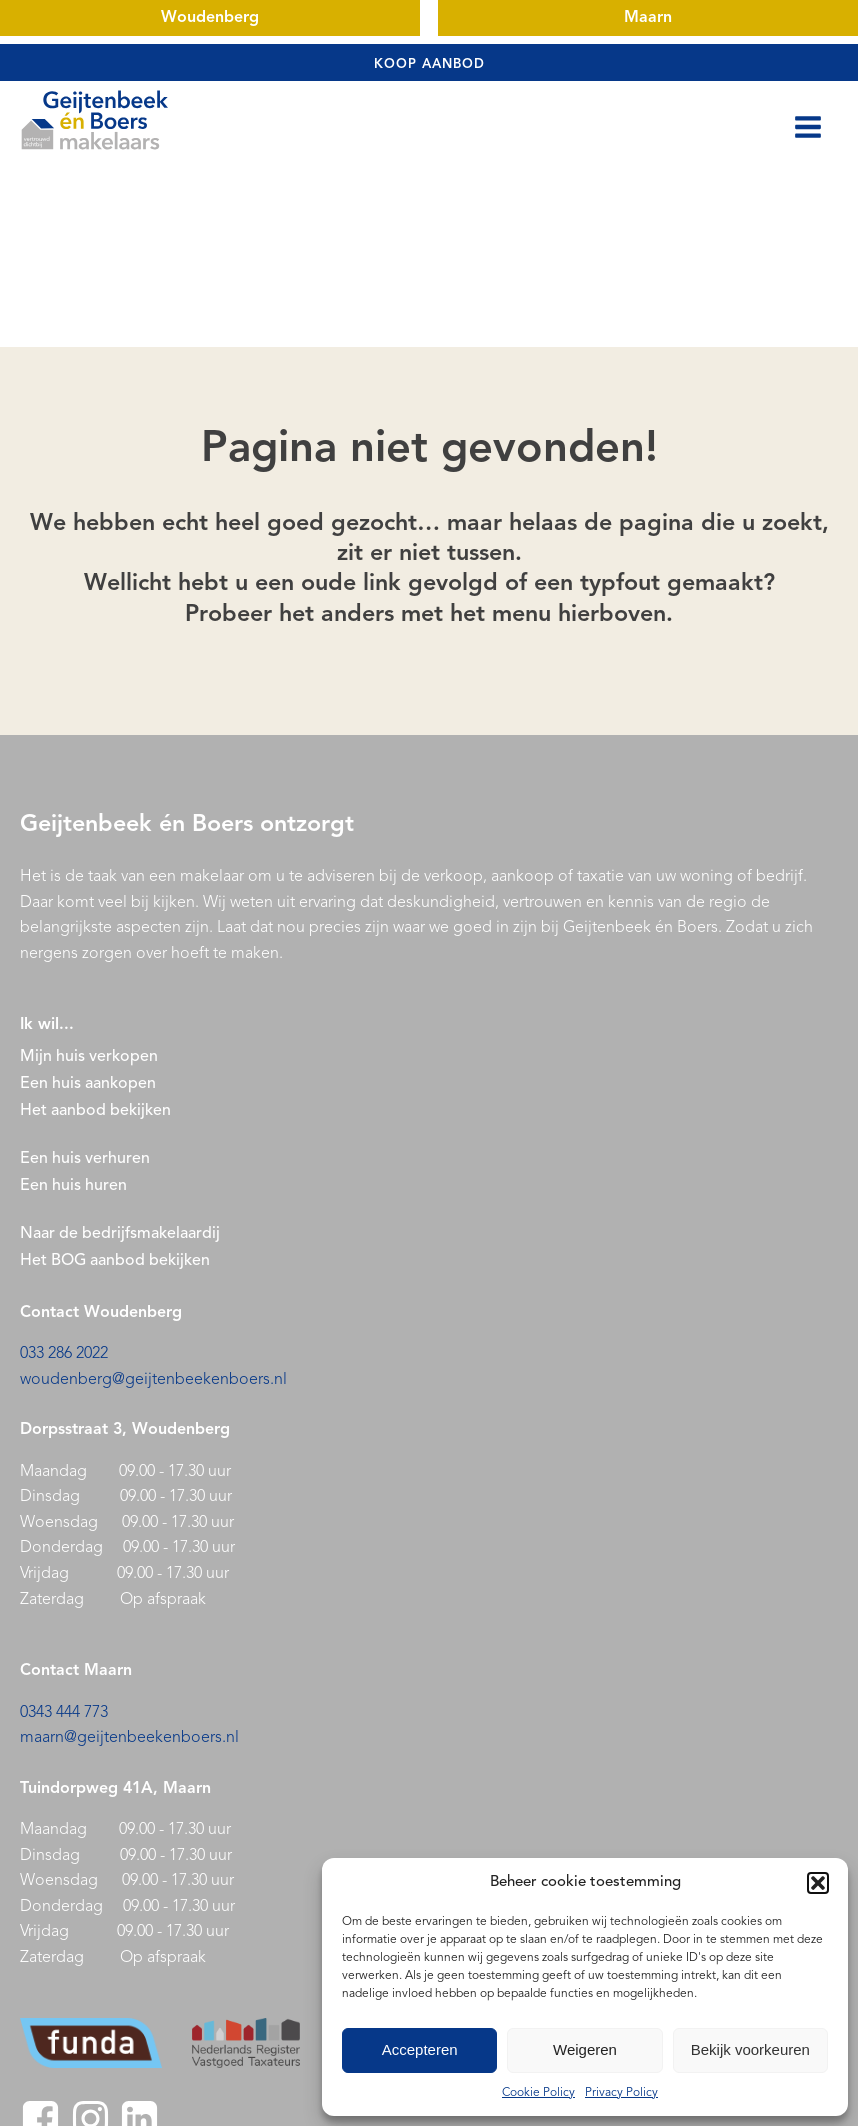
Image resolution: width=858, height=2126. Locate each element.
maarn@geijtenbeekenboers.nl (129, 1738)
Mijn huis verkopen (89, 1057)
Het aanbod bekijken (95, 1111)
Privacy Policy (621, 2093)
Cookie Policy (538, 2093)
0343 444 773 (64, 1713)
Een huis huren (73, 1186)
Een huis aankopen (88, 1084)
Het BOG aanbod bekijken (115, 1261)
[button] (818, 1883)
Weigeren (585, 2049)
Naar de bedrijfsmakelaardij (120, 1234)
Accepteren (420, 2049)
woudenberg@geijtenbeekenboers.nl (153, 1380)
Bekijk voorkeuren (750, 2049)
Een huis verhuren (87, 1159)
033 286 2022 (64, 1354)
